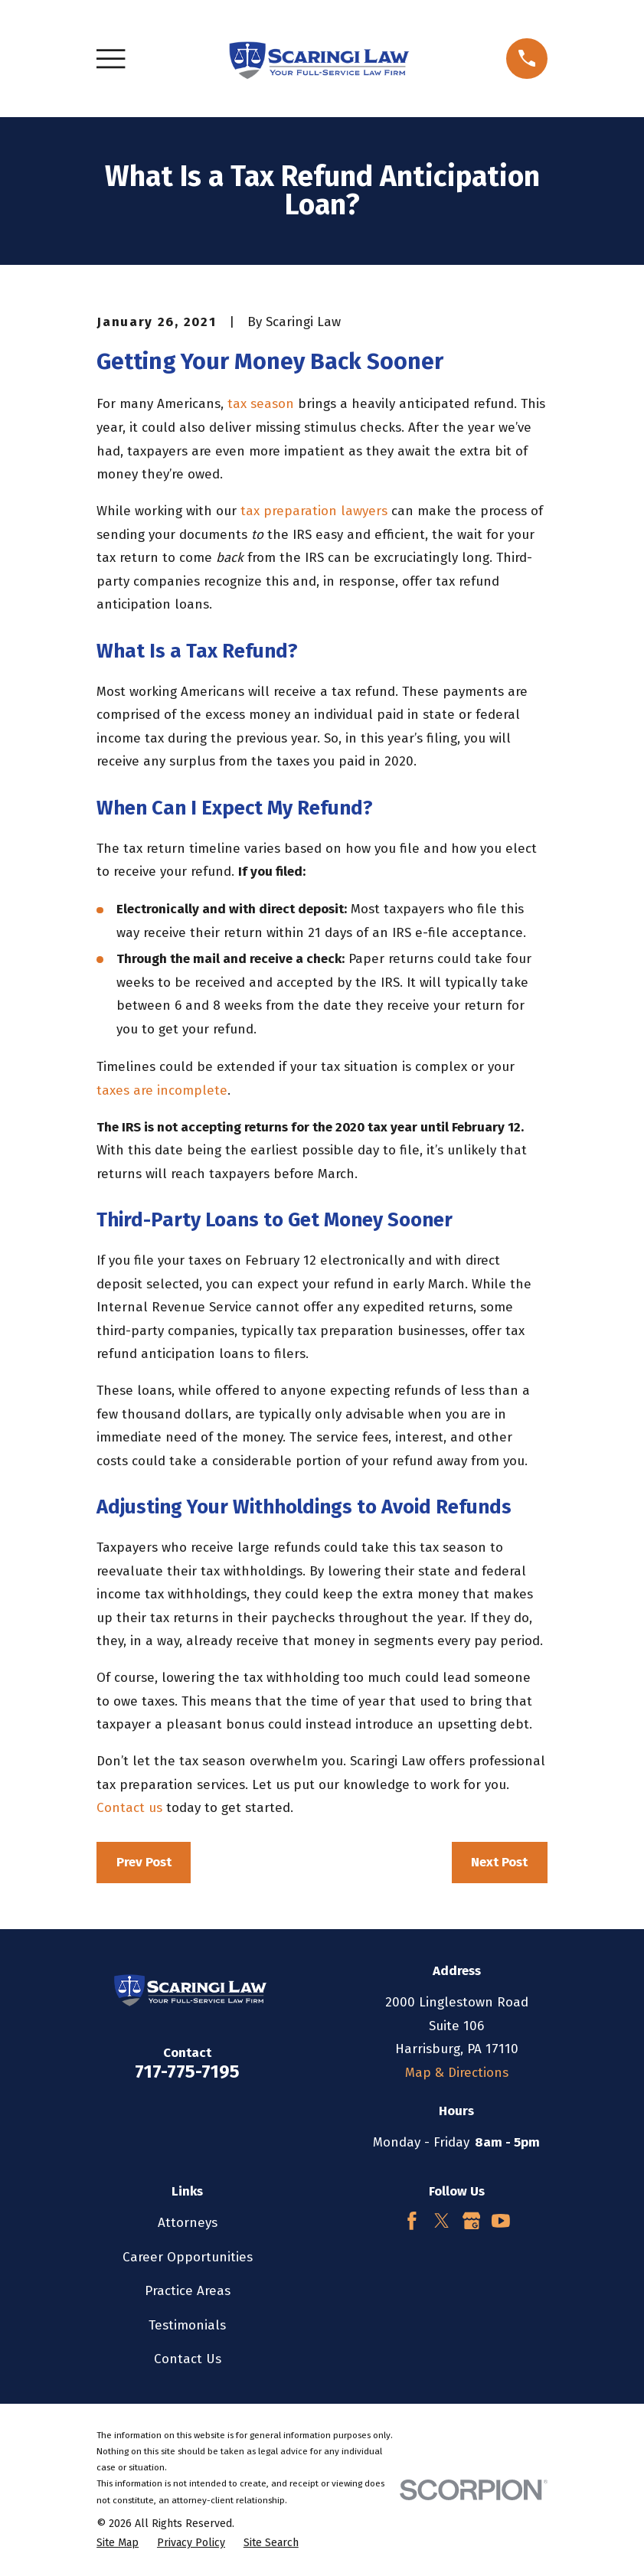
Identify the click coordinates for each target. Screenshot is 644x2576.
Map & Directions (456, 2073)
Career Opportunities (188, 2257)
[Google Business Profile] (472, 2221)
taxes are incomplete (161, 1090)
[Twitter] (442, 2221)
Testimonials (187, 2325)
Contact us (129, 1808)
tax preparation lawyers (313, 511)
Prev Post (144, 1862)
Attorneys (187, 2223)
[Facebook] (412, 2221)
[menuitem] (117, 2543)
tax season (260, 404)
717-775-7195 (187, 2071)
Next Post (499, 1862)
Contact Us (187, 2359)
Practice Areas (187, 2291)
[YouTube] (501, 2221)
